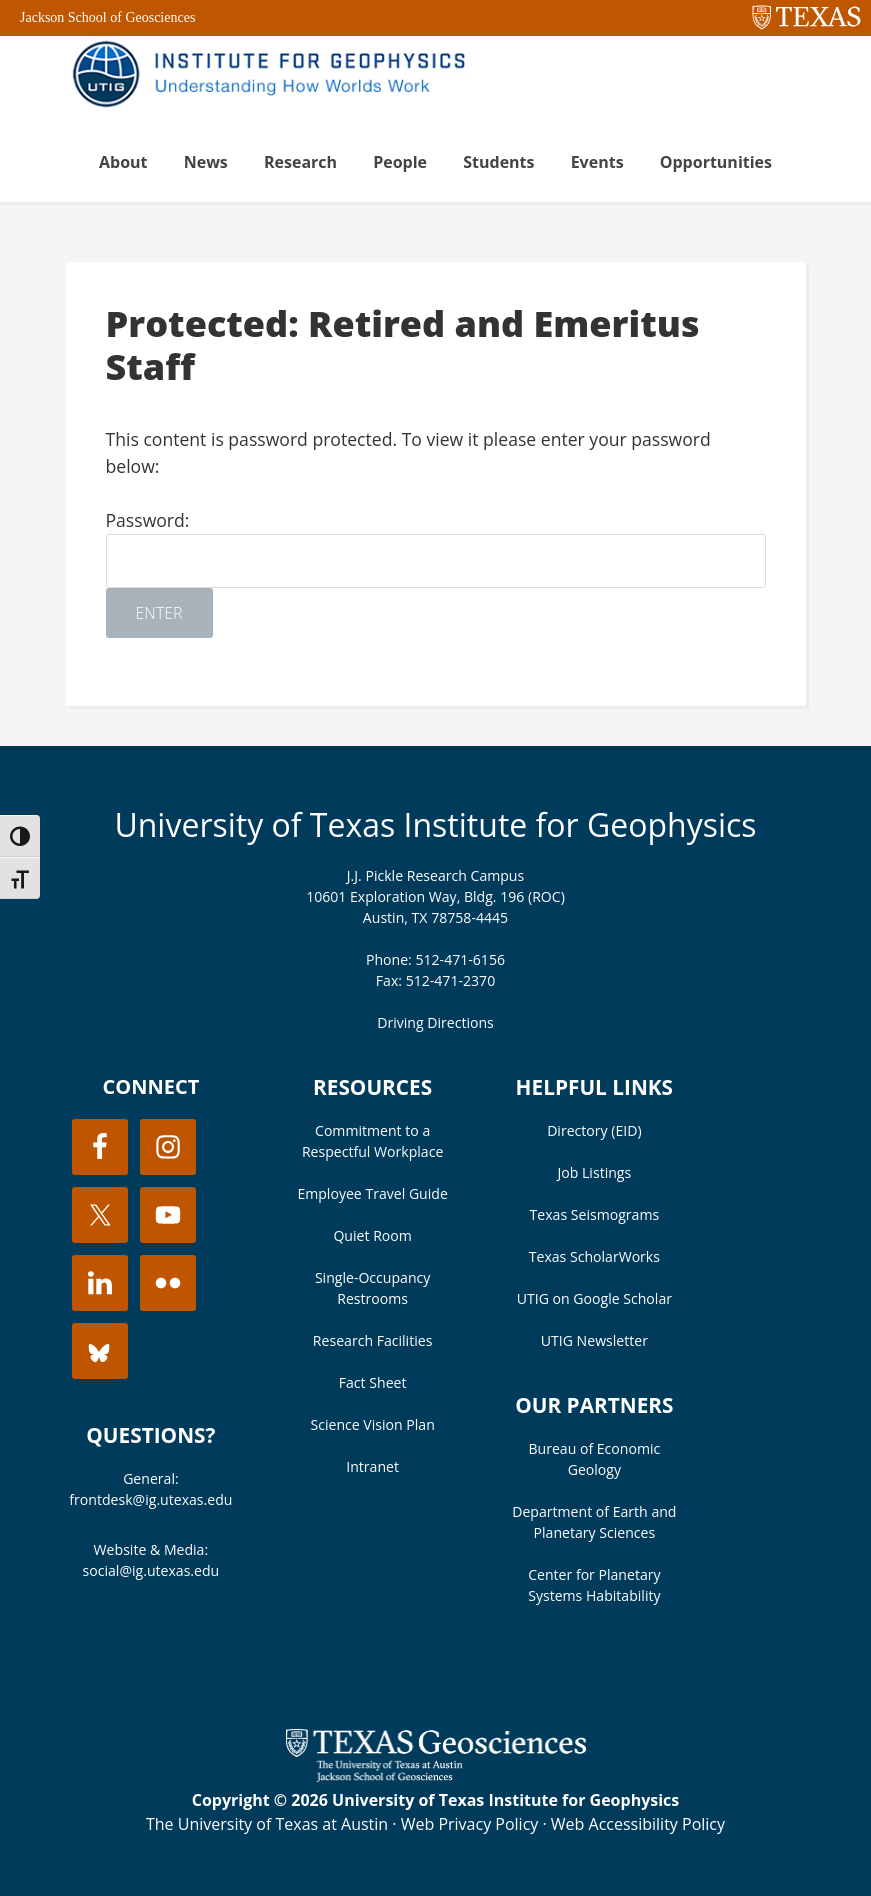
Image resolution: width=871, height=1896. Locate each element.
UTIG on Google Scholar (594, 1298)
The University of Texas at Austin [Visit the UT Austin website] (267, 1824)
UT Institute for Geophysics (276, 76)
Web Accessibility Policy (638, 1824)
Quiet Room (372, 1235)
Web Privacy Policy (470, 1824)
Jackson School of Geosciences (107, 17)
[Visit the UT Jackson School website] (436, 1776)
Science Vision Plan (372, 1424)
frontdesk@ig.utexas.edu (150, 1499)
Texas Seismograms (595, 1214)
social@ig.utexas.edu (151, 1570)
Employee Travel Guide (372, 1193)
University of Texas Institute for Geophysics (435, 824)
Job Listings (595, 1172)
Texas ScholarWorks (594, 1256)
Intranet (372, 1466)
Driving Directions (435, 1022)
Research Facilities (373, 1340)
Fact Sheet (373, 1382)
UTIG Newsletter (594, 1340)
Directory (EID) (594, 1130)
